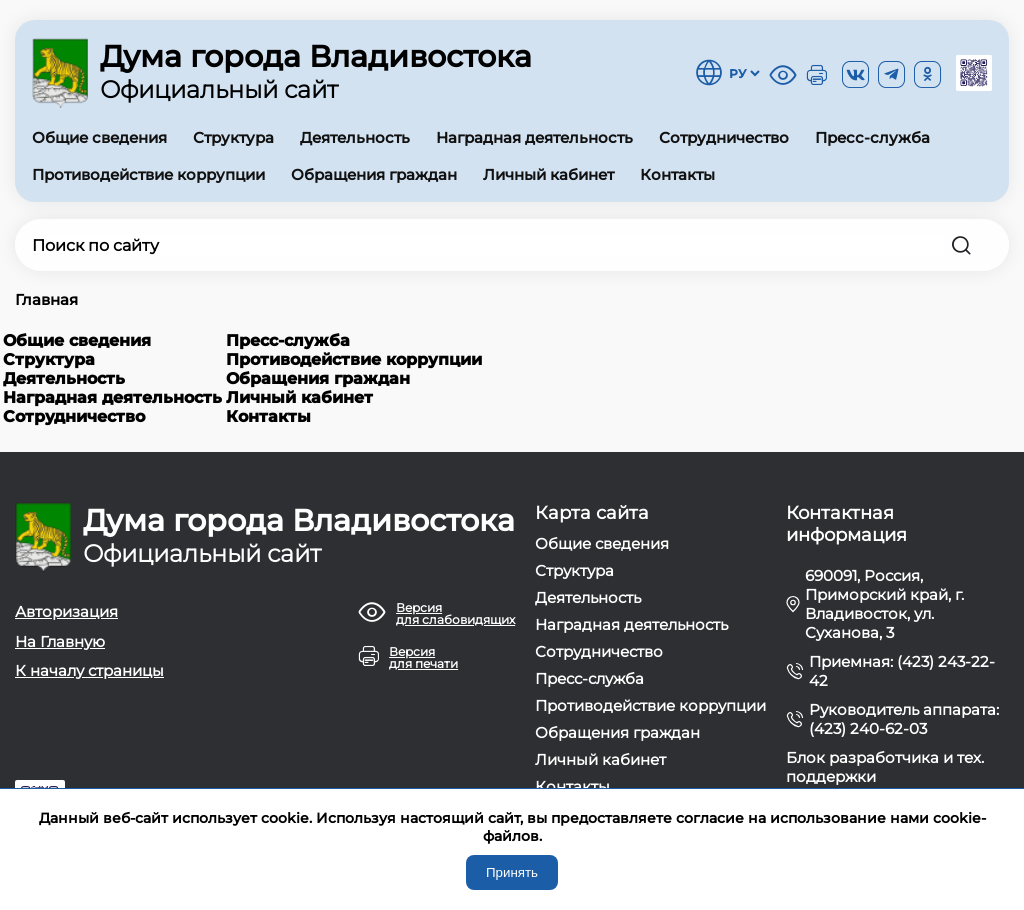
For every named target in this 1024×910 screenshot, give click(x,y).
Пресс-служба (872, 137)
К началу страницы (89, 670)
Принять (512, 872)
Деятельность (355, 137)
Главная (46, 299)
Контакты (677, 174)
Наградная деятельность (534, 137)
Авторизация (66, 611)
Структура (233, 137)
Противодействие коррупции (148, 174)
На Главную (60, 641)
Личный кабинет (548, 174)
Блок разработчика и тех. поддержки (885, 767)
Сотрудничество (724, 137)
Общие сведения (99, 137)
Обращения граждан (374, 174)
